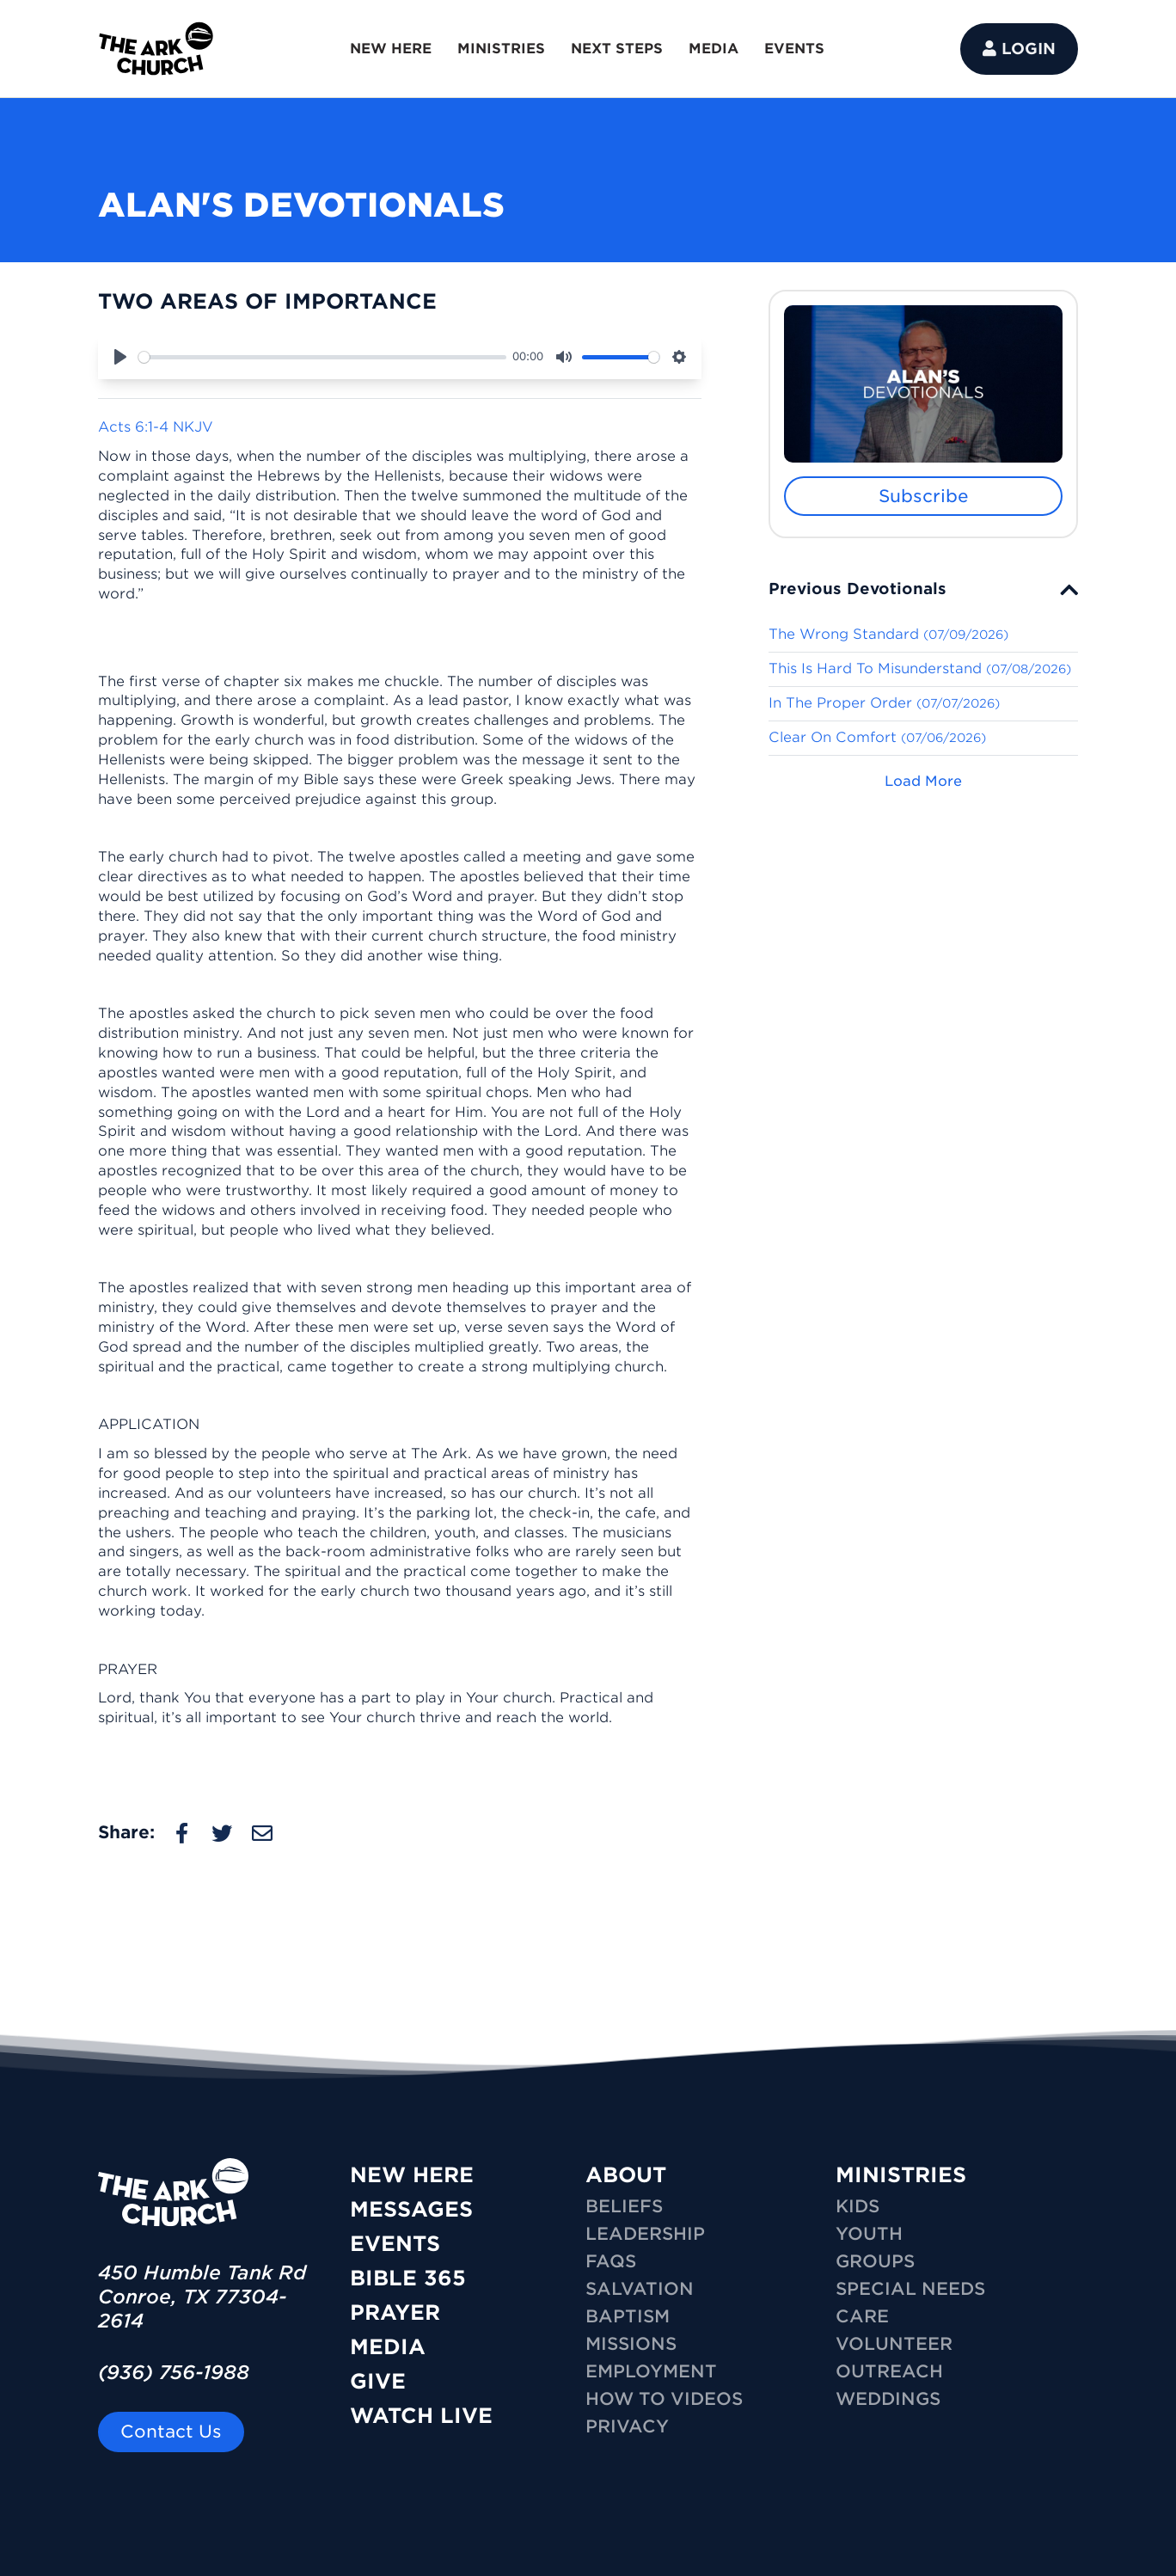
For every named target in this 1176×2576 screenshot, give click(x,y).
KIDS (857, 2206)
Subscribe (924, 496)
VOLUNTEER (894, 2344)
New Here (412, 2174)
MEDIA (713, 48)
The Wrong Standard (888, 634)
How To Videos (664, 2399)
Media (388, 2346)
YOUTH (869, 2233)
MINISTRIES (501, 48)
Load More (923, 781)
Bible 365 (408, 2278)
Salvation (639, 2289)
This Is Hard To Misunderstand (920, 668)
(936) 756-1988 (173, 2372)
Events (395, 2243)
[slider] (322, 357)
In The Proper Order (884, 703)
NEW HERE (391, 48)
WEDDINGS (888, 2399)
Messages (411, 2209)
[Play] (120, 357)
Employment (651, 2371)
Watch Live (421, 2415)
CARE (862, 2316)
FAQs (610, 2261)
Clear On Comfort (877, 737)
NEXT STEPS (617, 48)
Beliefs (624, 2206)
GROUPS (875, 2261)
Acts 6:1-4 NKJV (155, 427)
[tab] (923, 589)
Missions (631, 2344)
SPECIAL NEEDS (910, 2289)
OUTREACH (889, 2371)
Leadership (645, 2233)
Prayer (395, 2312)
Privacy (627, 2426)
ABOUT (625, 2174)
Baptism (627, 2316)
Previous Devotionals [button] (857, 589)
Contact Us (171, 2431)
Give (378, 2381)
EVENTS (794, 48)
